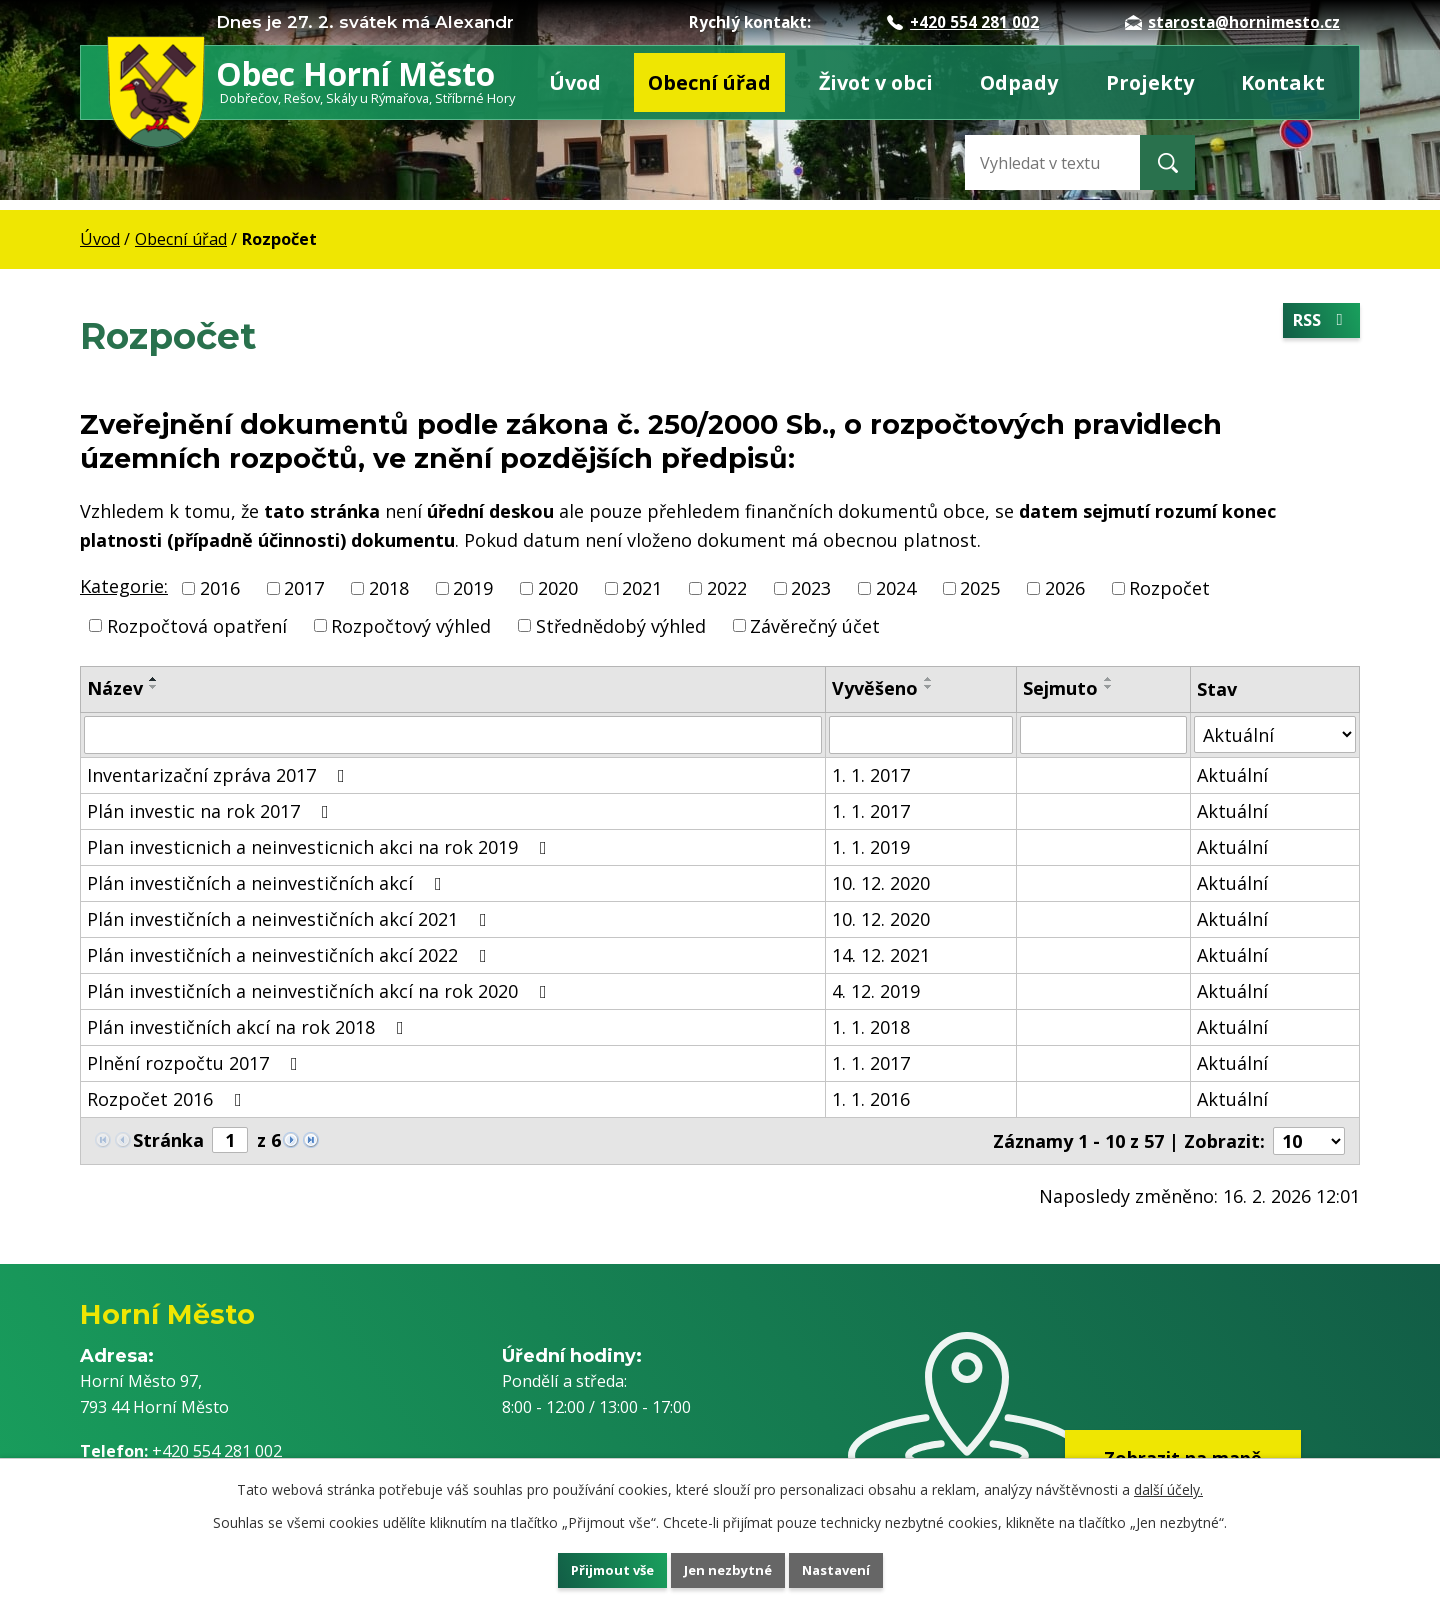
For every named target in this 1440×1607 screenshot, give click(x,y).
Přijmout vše (590, 1567)
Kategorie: (124, 586)
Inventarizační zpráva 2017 (220, 775)
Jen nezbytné (728, 1567)
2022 (727, 588)
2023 (811, 588)
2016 (220, 588)
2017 (304, 588)
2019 (473, 588)
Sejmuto (1060, 688)
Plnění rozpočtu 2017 (196, 1063)
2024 (896, 588)
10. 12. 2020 (881, 883)
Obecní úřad (709, 82)
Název (115, 688)
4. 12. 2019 (876, 991)
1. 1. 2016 (871, 1099)
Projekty (1150, 82)
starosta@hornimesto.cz (1232, 22)
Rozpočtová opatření (197, 625)
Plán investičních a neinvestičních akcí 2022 (291, 955)
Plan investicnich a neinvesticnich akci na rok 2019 (321, 847)
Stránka (168, 1140)
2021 (642, 588)
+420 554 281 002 (963, 22)
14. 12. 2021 (881, 955)
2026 (1065, 588)
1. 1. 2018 (871, 1027)
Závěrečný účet (815, 625)
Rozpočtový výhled (411, 625)
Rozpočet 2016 (168, 1099)
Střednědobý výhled (621, 625)
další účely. (1168, 1484)
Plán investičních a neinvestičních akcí (268, 883)
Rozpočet (1169, 588)
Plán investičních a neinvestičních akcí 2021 (291, 919)
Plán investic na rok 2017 (212, 811)
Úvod (575, 82)
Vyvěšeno (875, 688)
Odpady (1019, 82)
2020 (558, 588)
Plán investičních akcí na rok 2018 (249, 1027)
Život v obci (876, 82)
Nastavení (859, 1567)
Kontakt (1283, 82)
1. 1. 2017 (871, 775)
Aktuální (1232, 775)
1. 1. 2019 (871, 847)
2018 (389, 588)
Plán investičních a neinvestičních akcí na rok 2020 (321, 991)
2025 (980, 588)
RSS (1318, 323)
